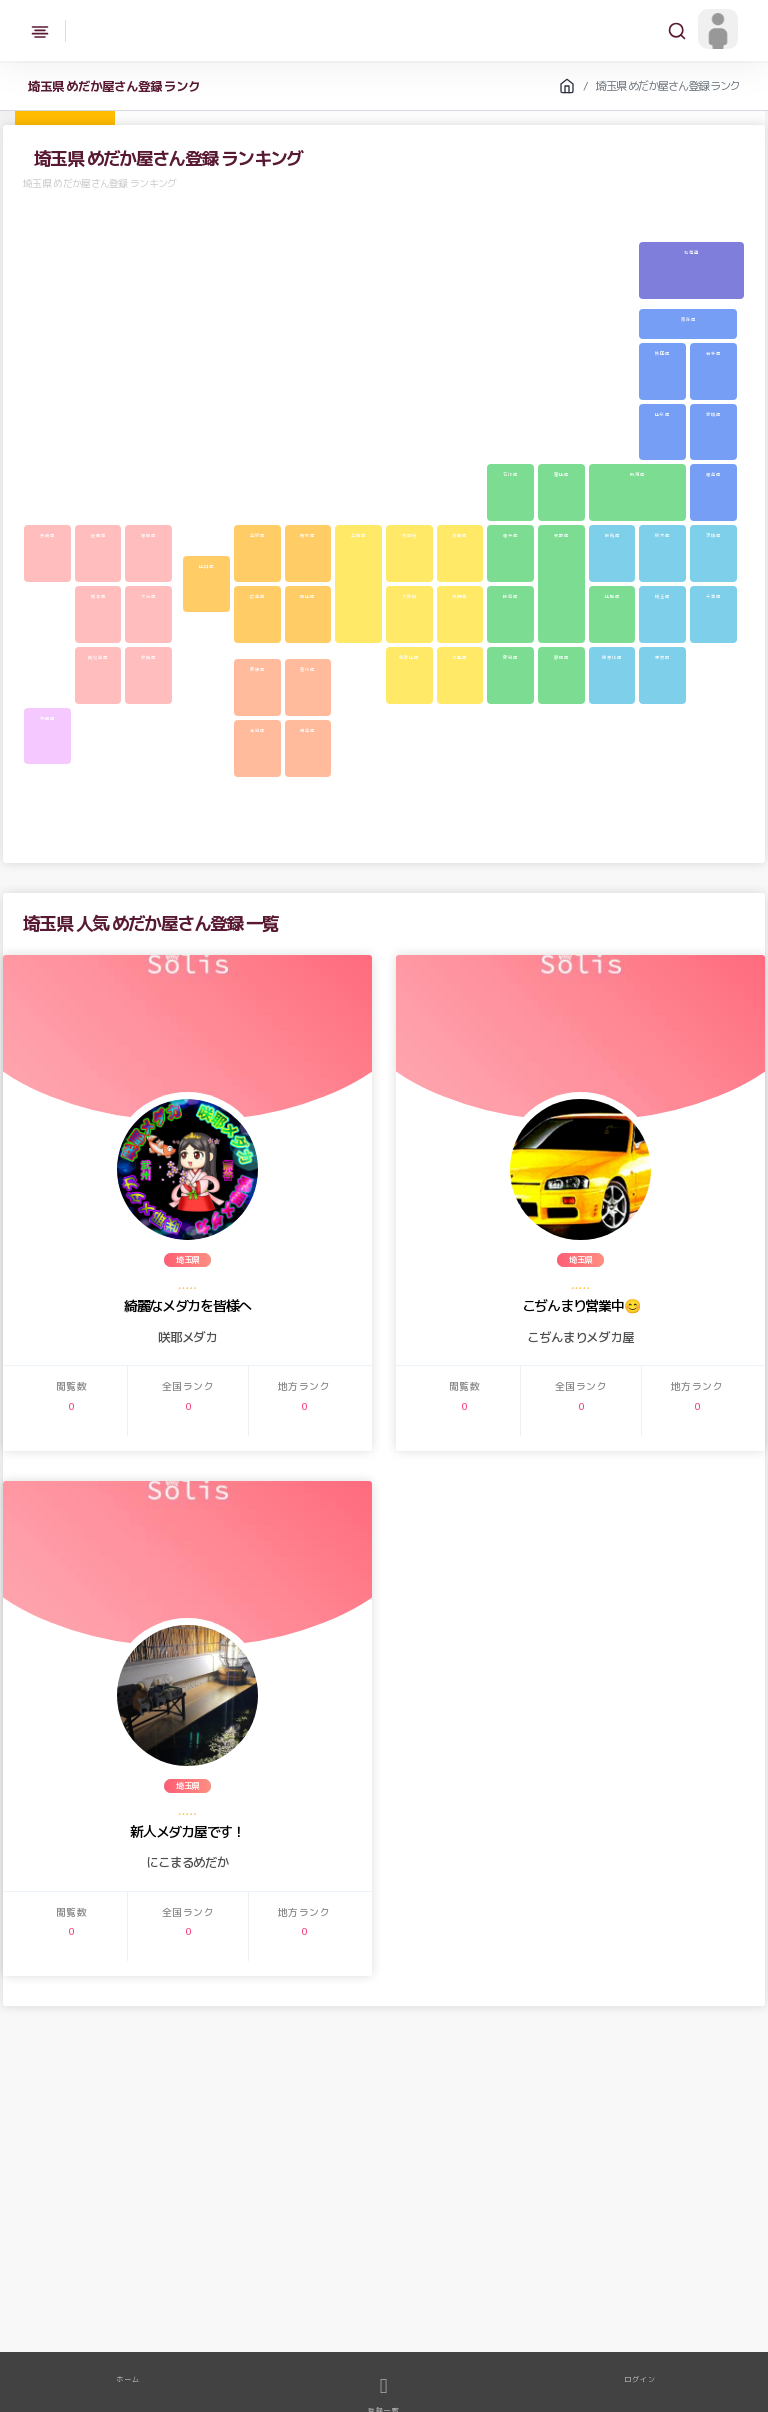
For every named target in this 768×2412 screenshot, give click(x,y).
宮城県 (713, 414)
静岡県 (561, 657)
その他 (344, 2328)
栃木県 (662, 535)
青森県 (688, 319)
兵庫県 (358, 535)
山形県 (662, 414)
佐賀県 (98, 535)
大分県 (148, 596)
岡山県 (307, 596)
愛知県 (510, 657)
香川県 (307, 669)
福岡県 (148, 535)
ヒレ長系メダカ (234, 2328)
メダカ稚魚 (86, 2309)
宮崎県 (148, 657)
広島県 (257, 596)
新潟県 (637, 474)
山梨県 (612, 596)
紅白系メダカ (619, 2309)
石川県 (510, 474)
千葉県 (713, 596)
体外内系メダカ (505, 2309)
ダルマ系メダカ (105, 2328)
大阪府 (409, 596)
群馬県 (612, 535)
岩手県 (713, 353)
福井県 (510, 535)
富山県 (561, 474)
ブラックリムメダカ (683, 2309)
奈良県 (459, 596)
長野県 (561, 535)
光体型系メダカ (296, 2328)
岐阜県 (510, 596)
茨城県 (713, 535)
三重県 (459, 657)
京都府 (409, 535)
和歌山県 (409, 657)
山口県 (206, 566)
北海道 (691, 252)
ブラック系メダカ (169, 2328)
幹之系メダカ (268, 2309)
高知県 (257, 730)
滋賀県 (459, 535)
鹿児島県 (98, 657)
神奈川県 (612, 657)
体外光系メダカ (443, 2309)
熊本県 (98, 596)
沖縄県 (47, 718)
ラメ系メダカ (385, 2309)
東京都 (662, 657)
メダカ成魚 (37, 2309)
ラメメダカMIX (210, 2309)
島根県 (257, 535)
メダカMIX (157, 2309)
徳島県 (307, 730)
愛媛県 (257, 669)
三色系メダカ (564, 2309)
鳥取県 (307, 535)
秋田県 (662, 353)
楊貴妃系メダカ (327, 2309)
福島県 (713, 474)
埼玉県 (662, 596)
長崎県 (47, 535)
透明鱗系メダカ (43, 2328)
